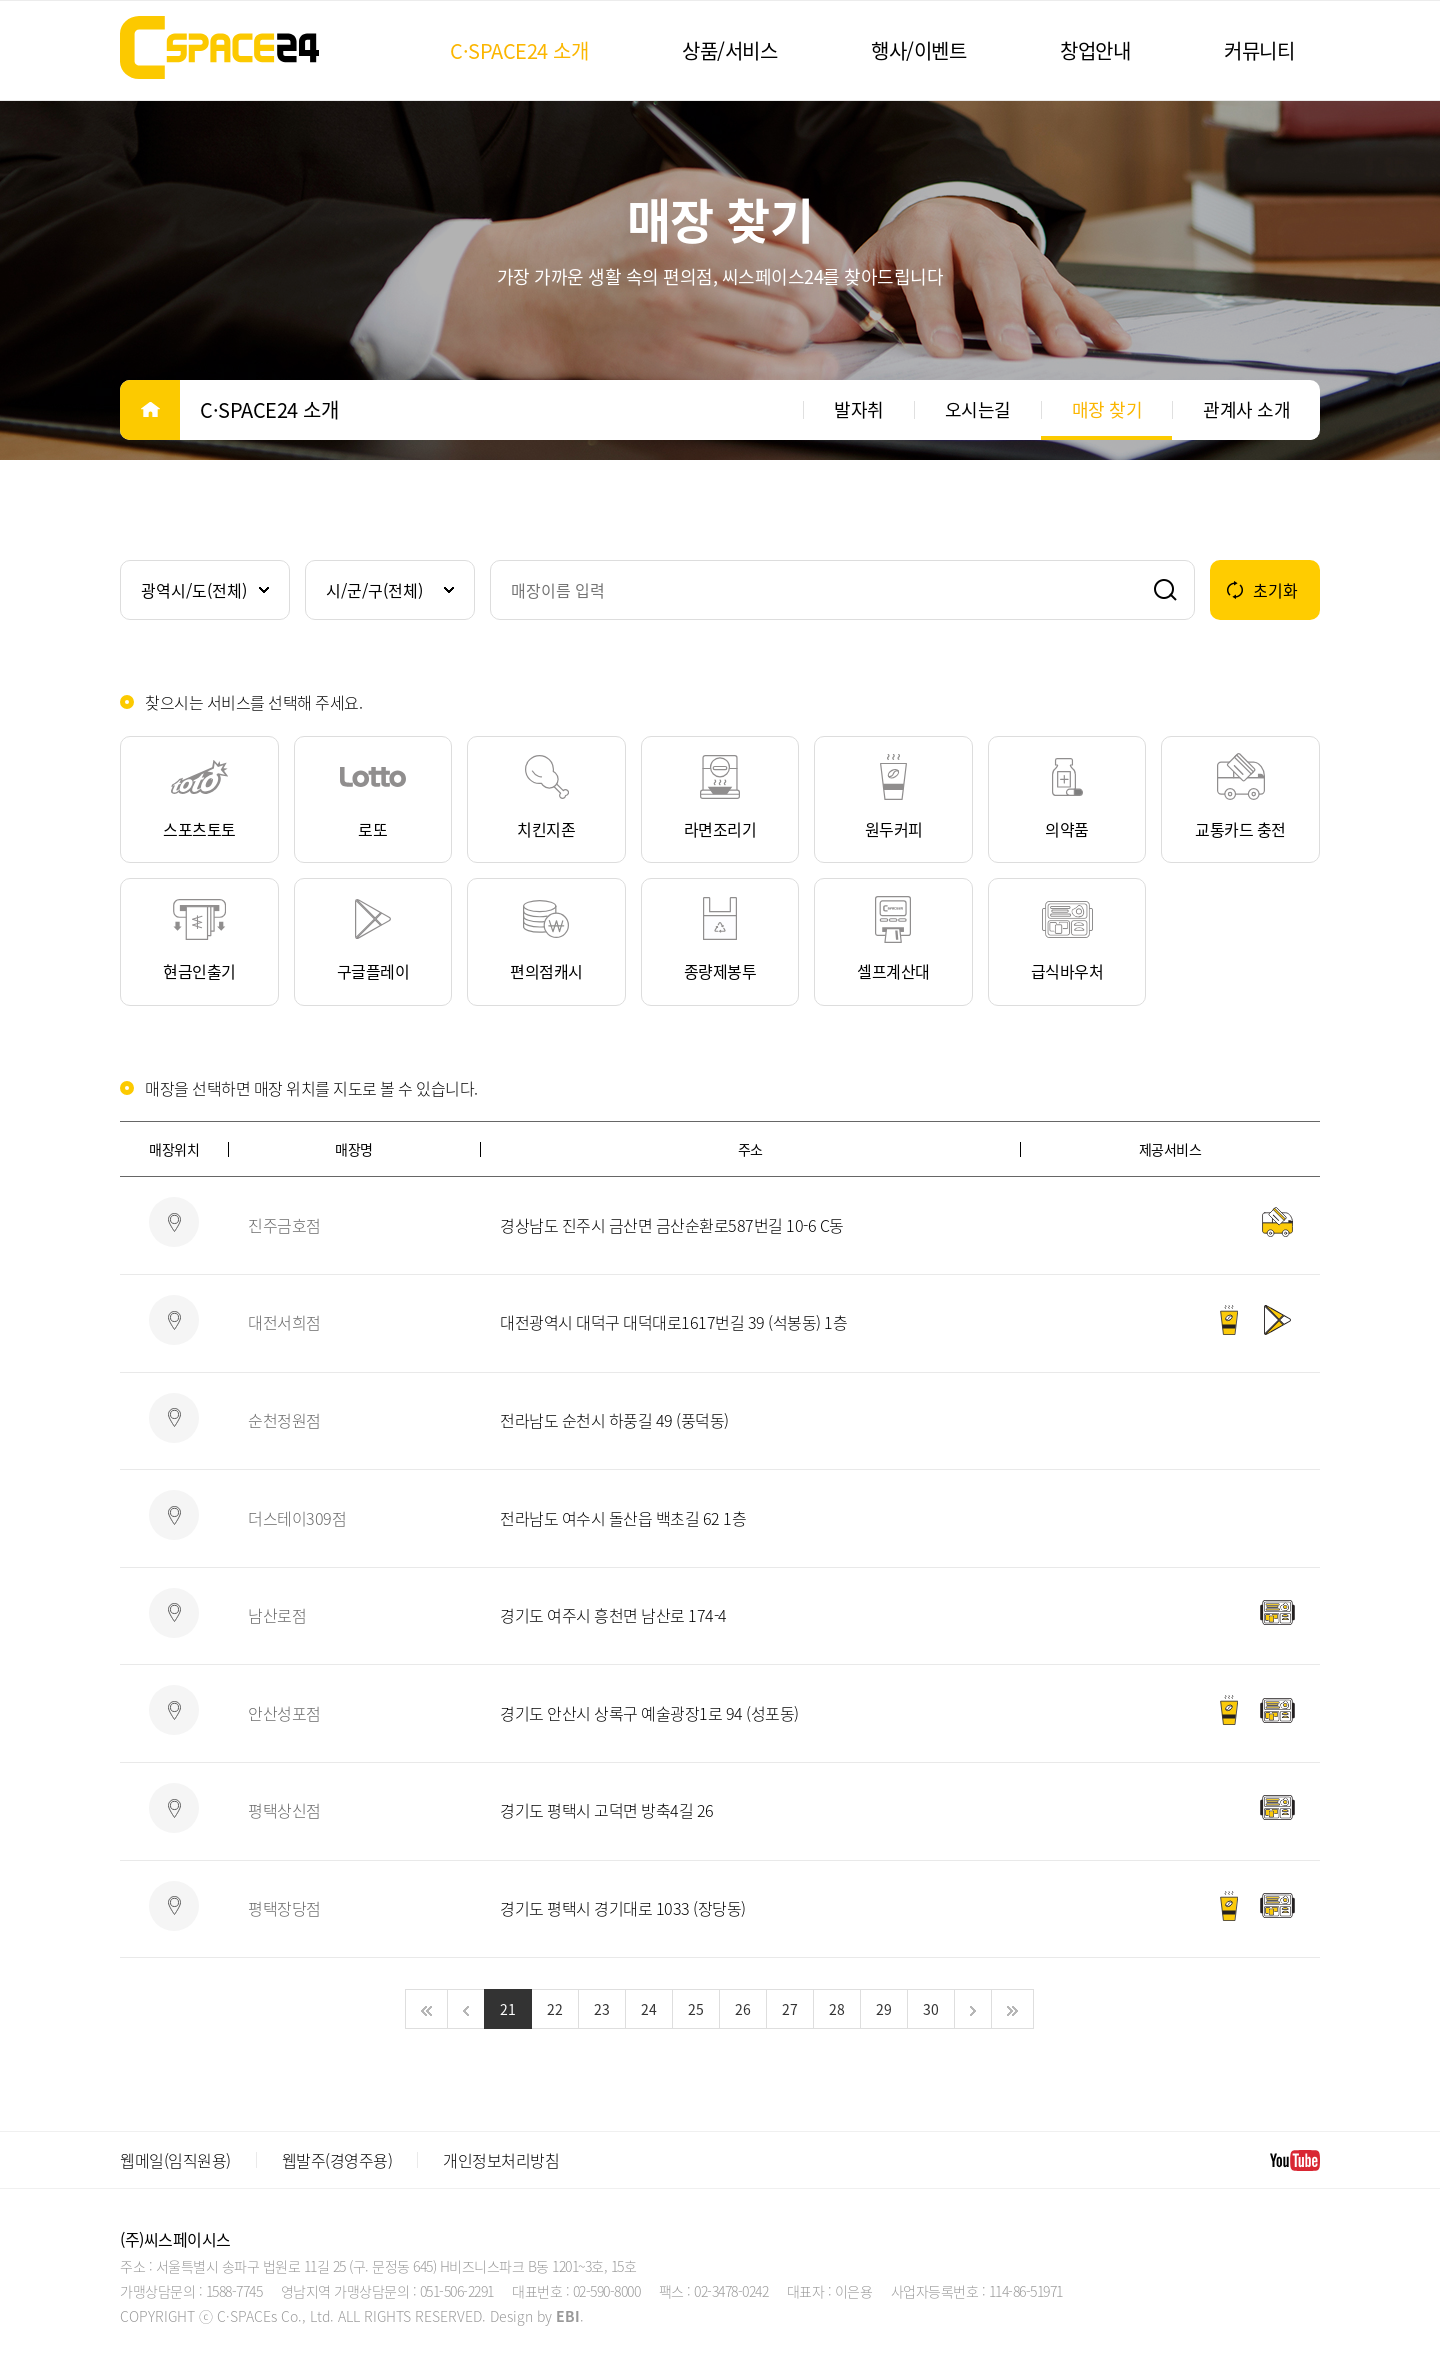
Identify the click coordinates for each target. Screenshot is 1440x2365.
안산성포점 (284, 1713)
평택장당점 (284, 1908)
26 (743, 2009)
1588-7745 (234, 2291)
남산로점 (277, 1615)
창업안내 (1095, 50)
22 (555, 2009)
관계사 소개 (1246, 410)
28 (837, 2009)
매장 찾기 (1107, 410)
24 (649, 2009)
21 (508, 2009)
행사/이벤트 (918, 50)
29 (884, 2009)
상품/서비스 (729, 50)
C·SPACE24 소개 (519, 50)
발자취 (859, 410)
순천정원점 (284, 1420)
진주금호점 (284, 1225)
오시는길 (978, 410)
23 (602, 2009)
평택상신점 (284, 1810)
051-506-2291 (457, 2291)
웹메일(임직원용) (175, 2160)
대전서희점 (284, 1322)
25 (696, 2009)
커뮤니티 (1259, 50)
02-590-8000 (607, 2291)
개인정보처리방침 (501, 2160)
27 (790, 2009)
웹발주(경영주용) (337, 2160)
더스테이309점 (297, 1518)
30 (931, 2009)
